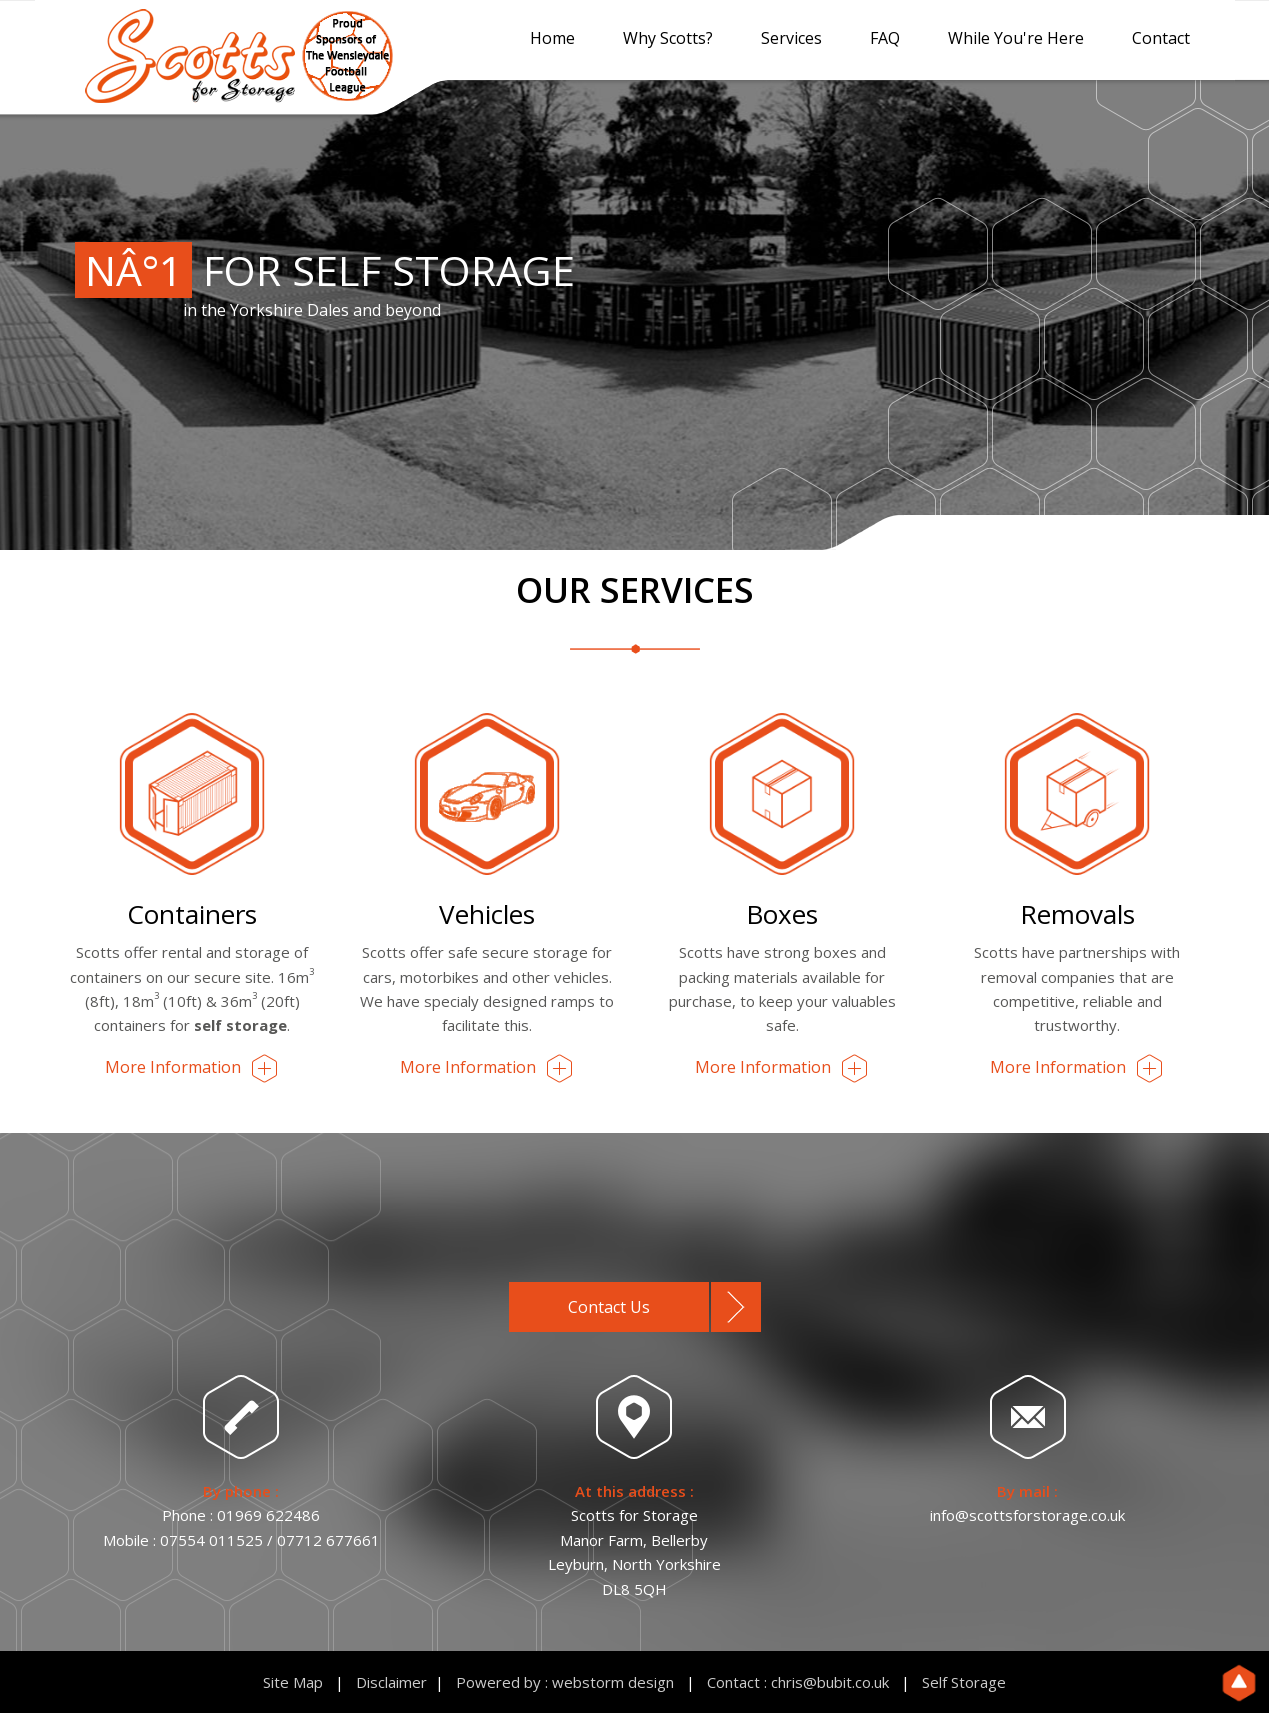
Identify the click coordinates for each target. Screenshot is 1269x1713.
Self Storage (964, 1682)
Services (791, 38)
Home (552, 38)
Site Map (293, 1682)
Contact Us (609, 1307)
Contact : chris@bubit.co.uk (798, 1682)
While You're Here (1016, 38)
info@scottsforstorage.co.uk (1027, 1515)
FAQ (885, 38)
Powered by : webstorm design (565, 1682)
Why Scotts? (668, 38)
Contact (1161, 38)
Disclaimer (391, 1682)
